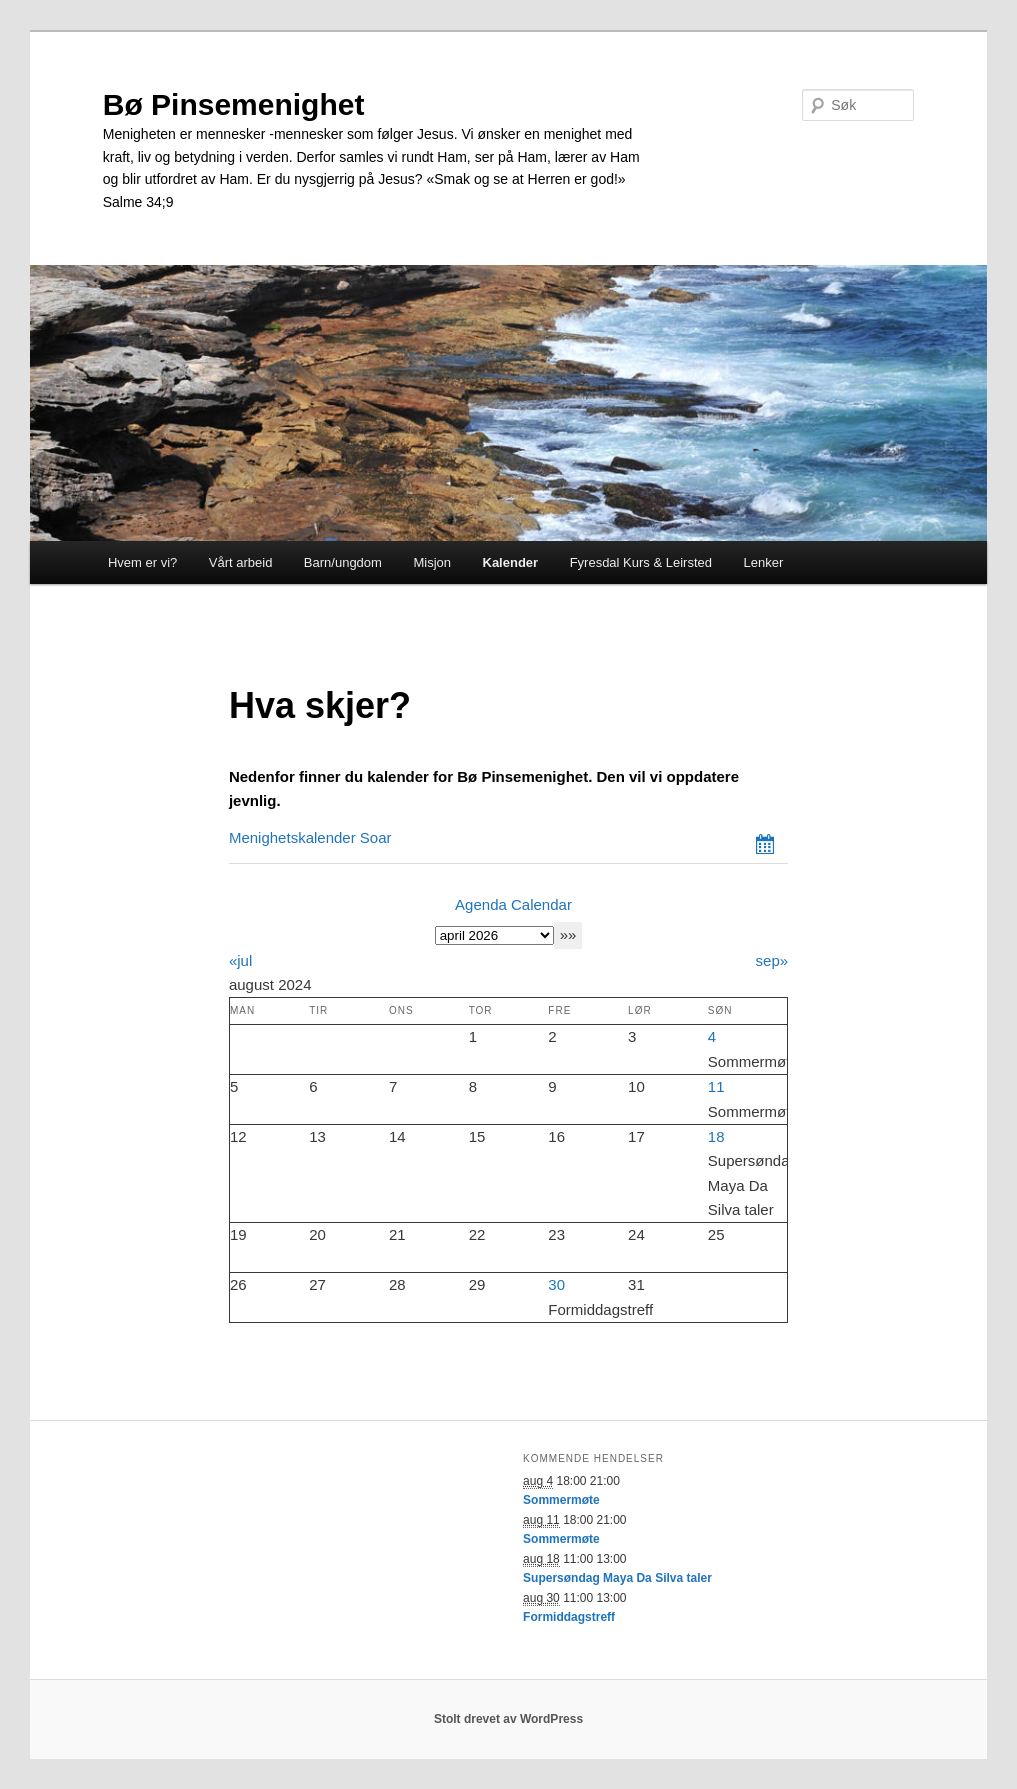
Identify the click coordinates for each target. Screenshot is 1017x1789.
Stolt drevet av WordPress (508, 1719)
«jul (240, 960)
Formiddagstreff (569, 1617)
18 (716, 1136)
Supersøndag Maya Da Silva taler (617, 1578)
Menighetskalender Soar (310, 837)
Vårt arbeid (241, 562)
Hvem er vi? (142, 562)
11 (716, 1086)
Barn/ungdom (343, 562)
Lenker (763, 562)
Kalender (511, 562)
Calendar (541, 904)
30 (556, 1284)
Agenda (481, 904)
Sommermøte (561, 1500)
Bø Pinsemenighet (234, 104)
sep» (772, 960)
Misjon (432, 562)
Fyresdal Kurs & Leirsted (641, 562)
